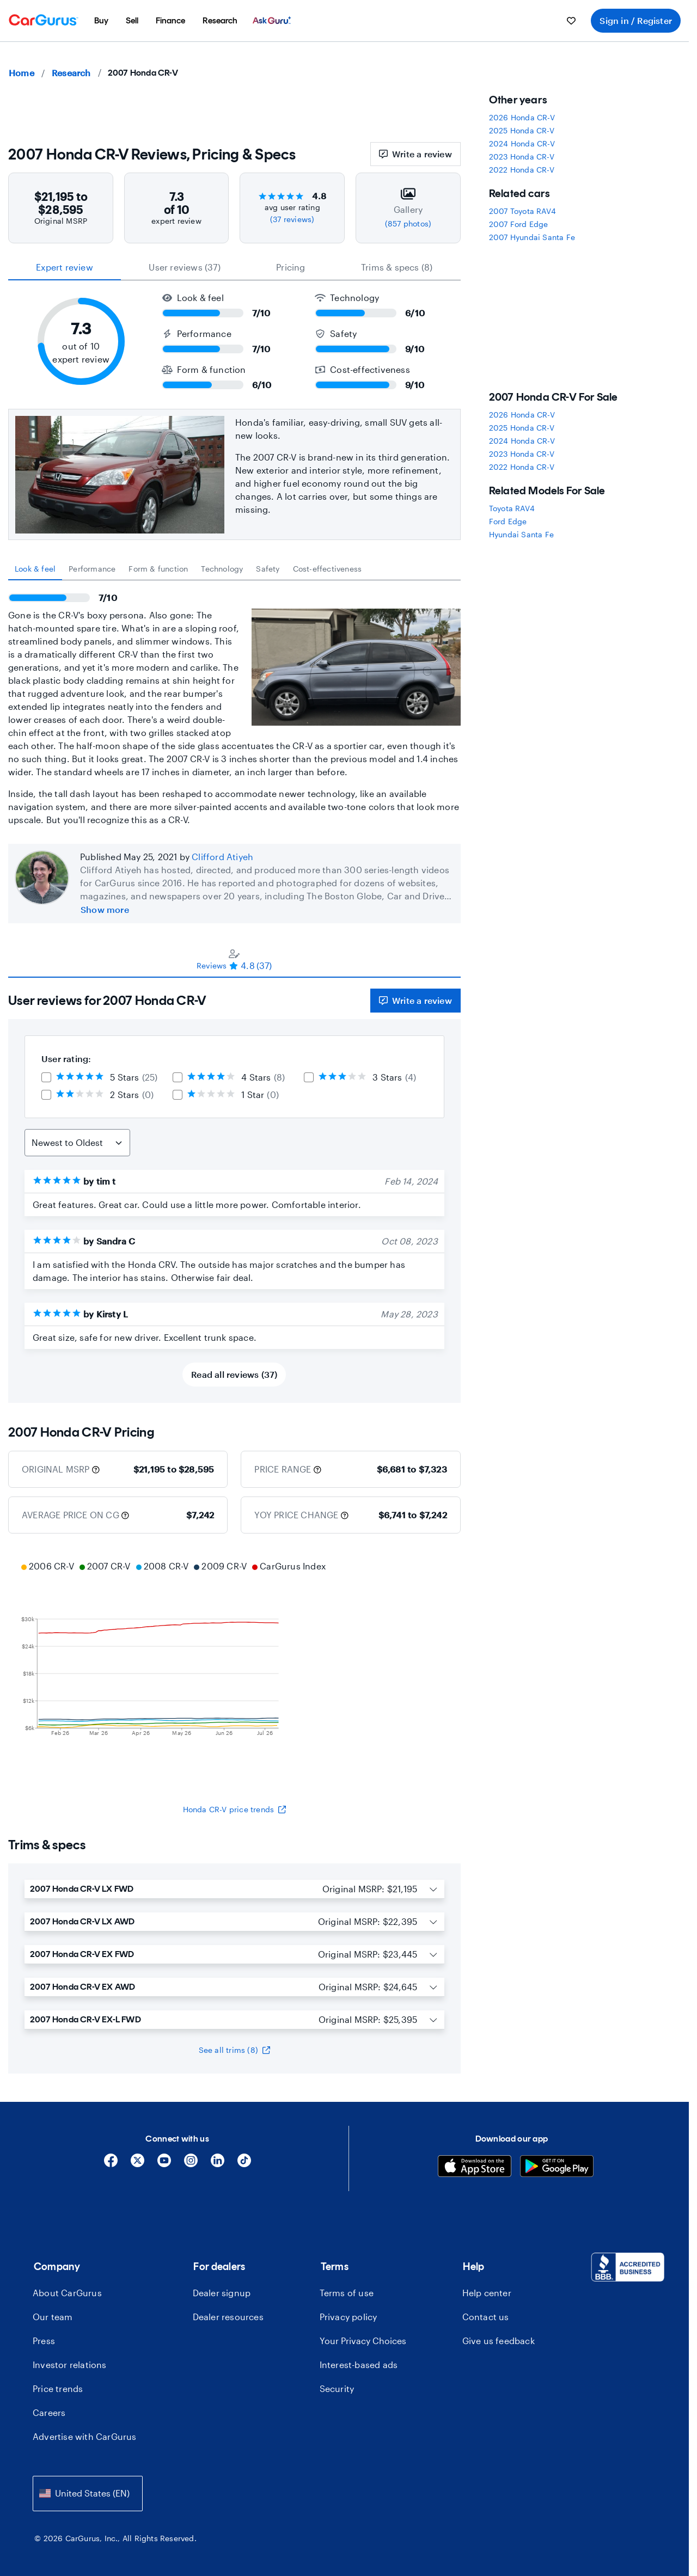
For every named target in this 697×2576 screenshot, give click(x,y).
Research (71, 73)
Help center (486, 2292)
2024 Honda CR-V (522, 143)
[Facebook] (111, 2164)
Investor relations (70, 2364)
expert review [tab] (64, 267)
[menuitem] (101, 20)
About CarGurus (67, 2292)
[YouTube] (164, 2164)
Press (44, 2340)
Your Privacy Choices (363, 2340)
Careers (49, 2412)
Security (337, 2388)
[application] (234, 1669)
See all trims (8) (234, 2049)
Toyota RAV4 (512, 508)
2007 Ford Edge (518, 224)
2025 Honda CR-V (521, 130)
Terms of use (347, 2292)
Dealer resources (228, 2316)
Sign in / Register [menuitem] (636, 20)
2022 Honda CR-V (521, 169)
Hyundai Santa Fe (521, 534)
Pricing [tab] (290, 267)
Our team (53, 2316)
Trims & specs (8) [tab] (396, 267)
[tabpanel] (234, 703)
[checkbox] (46, 1077)
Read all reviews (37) (234, 1374)
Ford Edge (508, 521)
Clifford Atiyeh (222, 856)
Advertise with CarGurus (85, 2436)
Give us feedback (498, 2340)
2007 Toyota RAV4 (522, 211)
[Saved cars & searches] (571, 20)
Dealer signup (222, 2292)
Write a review (415, 154)
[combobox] (88, 2493)
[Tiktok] (244, 2164)
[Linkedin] (217, 2164)
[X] (137, 2164)
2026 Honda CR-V (522, 117)
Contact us (485, 2316)
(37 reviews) (292, 219)
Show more (105, 909)
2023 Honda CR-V (521, 156)
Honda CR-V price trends (234, 1809)
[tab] (35, 568)
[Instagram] (191, 2164)
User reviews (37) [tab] (184, 267)
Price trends (58, 2388)
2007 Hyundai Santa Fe (532, 237)
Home (21, 73)
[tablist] (234, 267)
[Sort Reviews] (77, 1142)
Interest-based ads (359, 2364)
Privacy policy (348, 2316)
